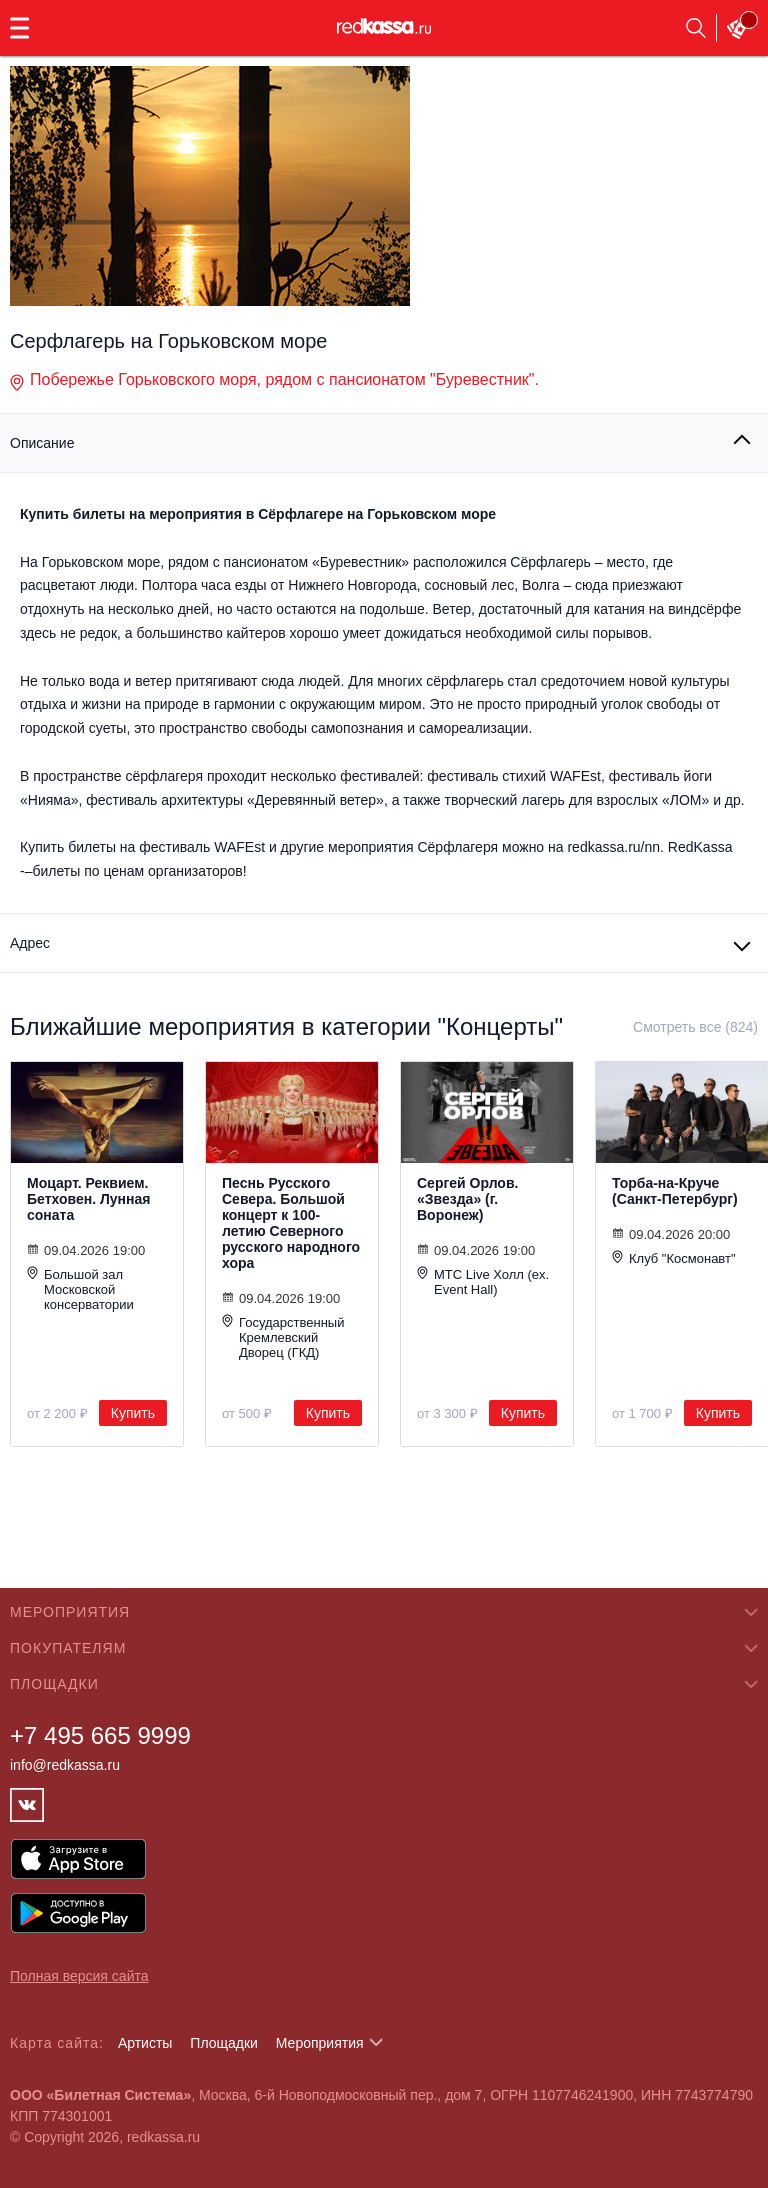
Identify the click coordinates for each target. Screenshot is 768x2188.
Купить (133, 1413)
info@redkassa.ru (65, 1765)
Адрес (30, 943)
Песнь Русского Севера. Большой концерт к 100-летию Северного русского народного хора (291, 1223)
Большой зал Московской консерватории (80, 1289)
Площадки (224, 2043)
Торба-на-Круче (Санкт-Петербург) (675, 1191)
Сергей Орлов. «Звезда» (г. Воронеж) (467, 1199)
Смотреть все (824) (695, 1027)
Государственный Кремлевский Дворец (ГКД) (283, 1337)
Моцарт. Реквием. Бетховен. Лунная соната (88, 1199)
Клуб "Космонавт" (674, 1258)
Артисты (145, 2043)
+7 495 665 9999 (100, 1735)
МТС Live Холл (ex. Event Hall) (483, 1281)
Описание (42, 443)
